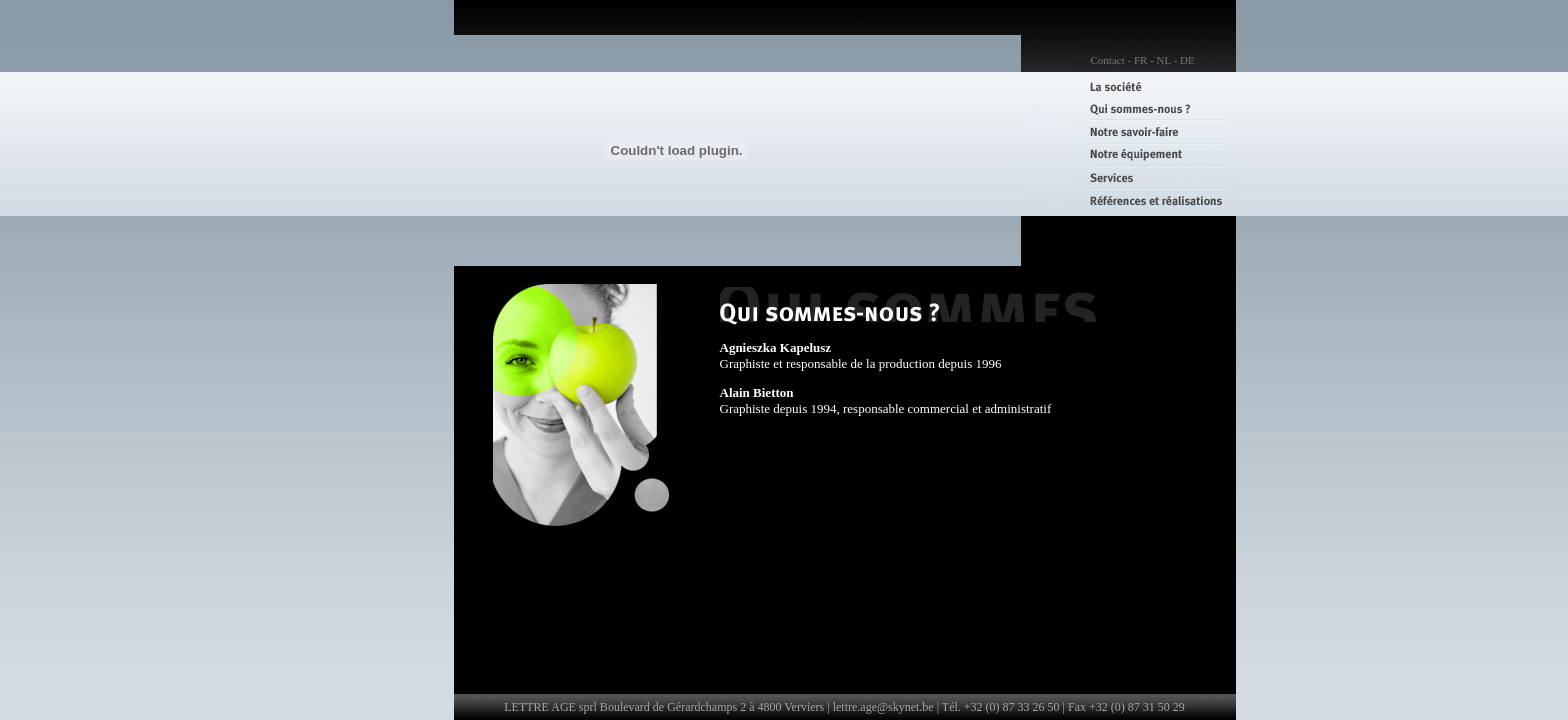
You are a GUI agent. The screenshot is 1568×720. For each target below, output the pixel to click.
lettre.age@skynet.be (883, 707)
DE (1187, 60)
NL (1164, 60)
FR (1140, 60)
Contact (1108, 60)
